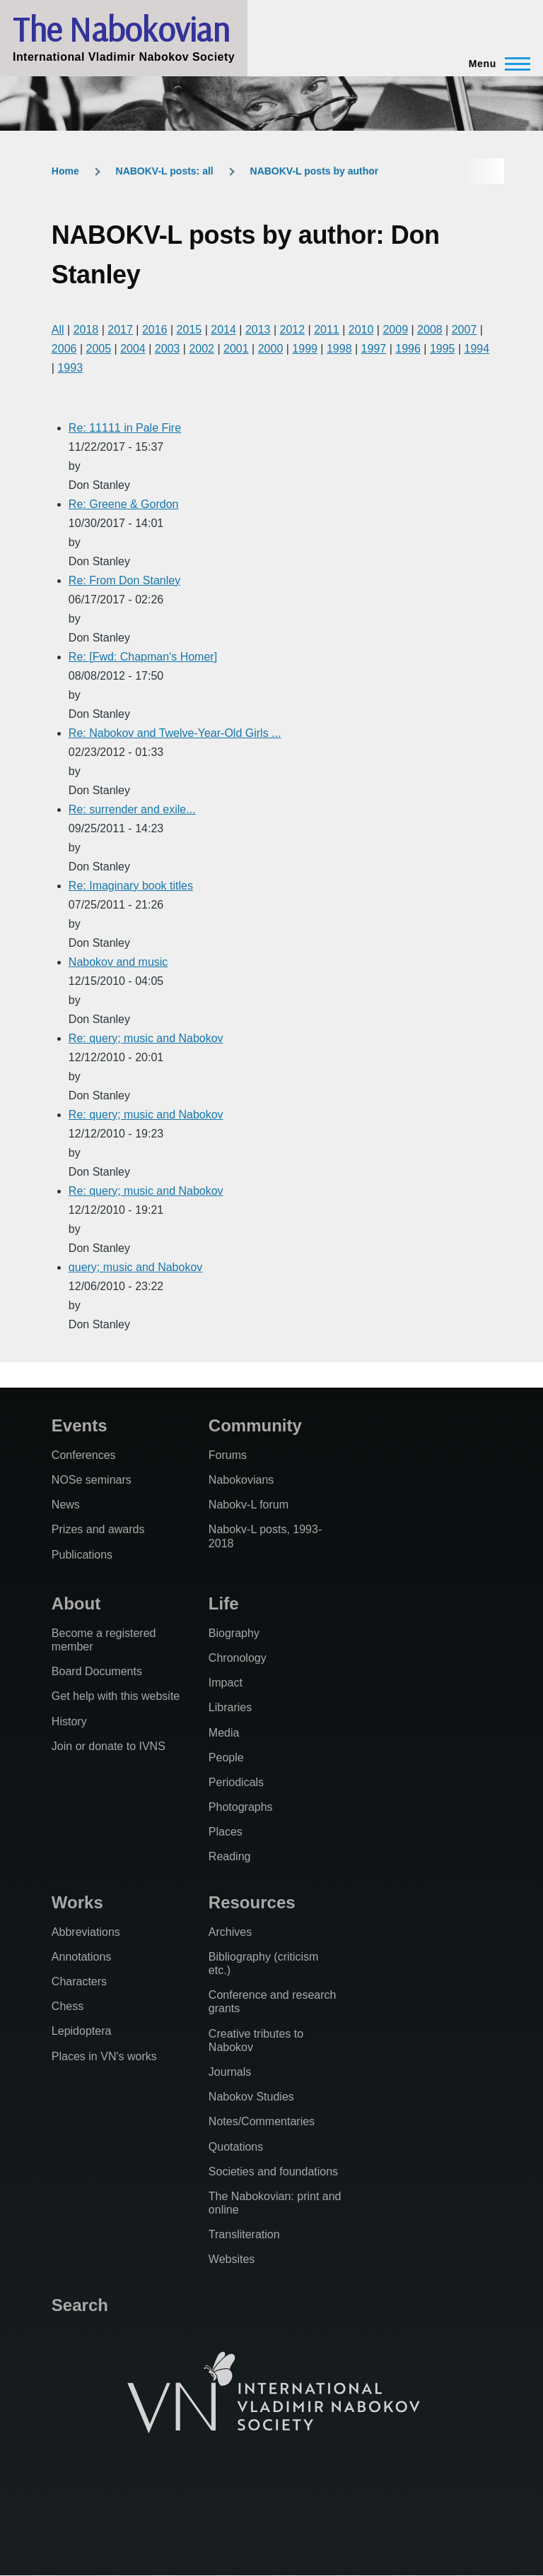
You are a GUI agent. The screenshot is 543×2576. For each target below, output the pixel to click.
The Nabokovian (121, 29)
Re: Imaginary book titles (131, 886)
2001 (236, 349)
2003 (167, 349)
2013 (258, 330)
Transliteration (244, 2234)
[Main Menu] (495, 63)
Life (224, 1603)
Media (224, 1733)
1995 (442, 349)
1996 (408, 349)
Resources (252, 1902)
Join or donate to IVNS (108, 1746)
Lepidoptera (82, 2031)
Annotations (82, 1957)
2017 (120, 330)
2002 (201, 349)
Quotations (236, 2147)
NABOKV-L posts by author (314, 171)
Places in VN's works (104, 2056)
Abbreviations (86, 1932)
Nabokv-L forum (248, 1505)
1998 (339, 349)
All (58, 330)
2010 (361, 330)
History (69, 1721)
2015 (189, 330)
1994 (477, 349)
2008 (430, 330)
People (226, 1757)
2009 (395, 330)
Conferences (84, 1455)
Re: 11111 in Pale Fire (125, 428)
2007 (464, 330)
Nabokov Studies (251, 2097)
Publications (82, 1555)
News (66, 1505)
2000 (271, 349)
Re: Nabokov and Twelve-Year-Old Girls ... (175, 733)
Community (255, 1425)
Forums (228, 1455)
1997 (374, 349)
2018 (86, 330)
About (76, 1603)
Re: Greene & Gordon (124, 504)
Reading (230, 1856)
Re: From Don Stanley (124, 580)
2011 (326, 330)
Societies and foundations (273, 2172)
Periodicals (236, 1782)
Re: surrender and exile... (132, 809)
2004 (133, 349)
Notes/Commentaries (262, 2121)
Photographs (241, 1807)
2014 (223, 330)
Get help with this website (116, 1696)
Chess (67, 2006)
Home (65, 171)
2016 (155, 330)
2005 (98, 349)
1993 (70, 368)
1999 (304, 349)
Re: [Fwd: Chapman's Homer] (143, 657)
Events (79, 1425)
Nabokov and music (118, 962)
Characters (79, 1981)
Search (80, 2305)
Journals (230, 2072)
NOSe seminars (92, 1480)
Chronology (238, 1658)
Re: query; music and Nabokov (146, 1038)
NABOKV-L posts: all (165, 171)
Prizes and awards (98, 1529)
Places (226, 1832)
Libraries (230, 1707)
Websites (232, 2259)
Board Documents (97, 1671)
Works (77, 1902)
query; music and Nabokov (135, 1267)
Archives (230, 1932)
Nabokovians (241, 1480)
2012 (292, 330)
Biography (234, 1633)
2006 (64, 349)
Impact (226, 1683)
